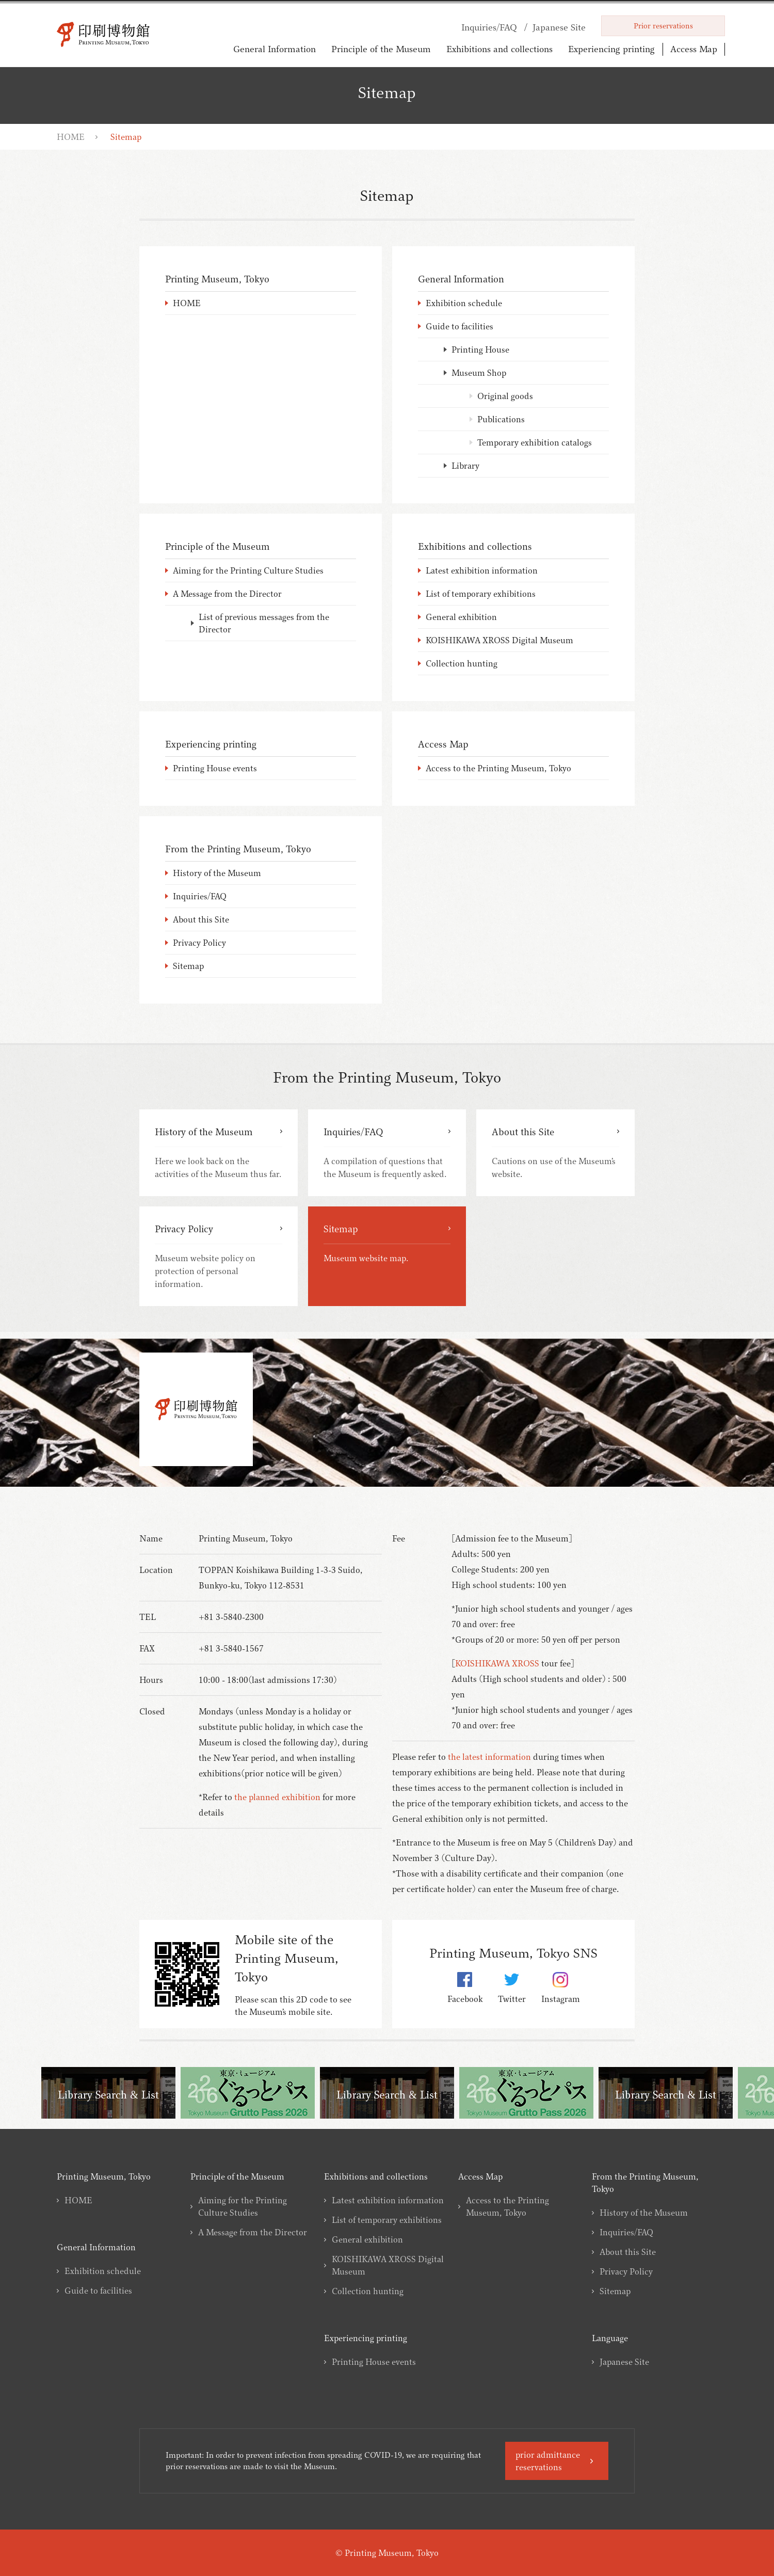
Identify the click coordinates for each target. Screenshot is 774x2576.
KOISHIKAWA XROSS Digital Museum (388, 2265)
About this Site (628, 2252)
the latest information (489, 1757)
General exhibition (367, 2239)
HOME (71, 137)
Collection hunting (368, 2291)
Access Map (694, 49)
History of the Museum (644, 2212)
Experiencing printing (611, 48)
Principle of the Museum (381, 48)
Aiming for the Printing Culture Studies (242, 2206)
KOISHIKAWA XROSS (497, 1663)
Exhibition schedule (102, 2271)
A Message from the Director (252, 2232)
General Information (274, 48)
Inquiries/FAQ (626, 2232)
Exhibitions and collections (499, 48)
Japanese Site (624, 2362)
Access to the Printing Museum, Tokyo (507, 2206)
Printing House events (374, 2362)
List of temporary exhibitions (387, 2220)
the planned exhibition (277, 1797)
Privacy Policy (626, 2271)
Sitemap (615, 2291)
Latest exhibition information (388, 2200)
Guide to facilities (98, 2290)
